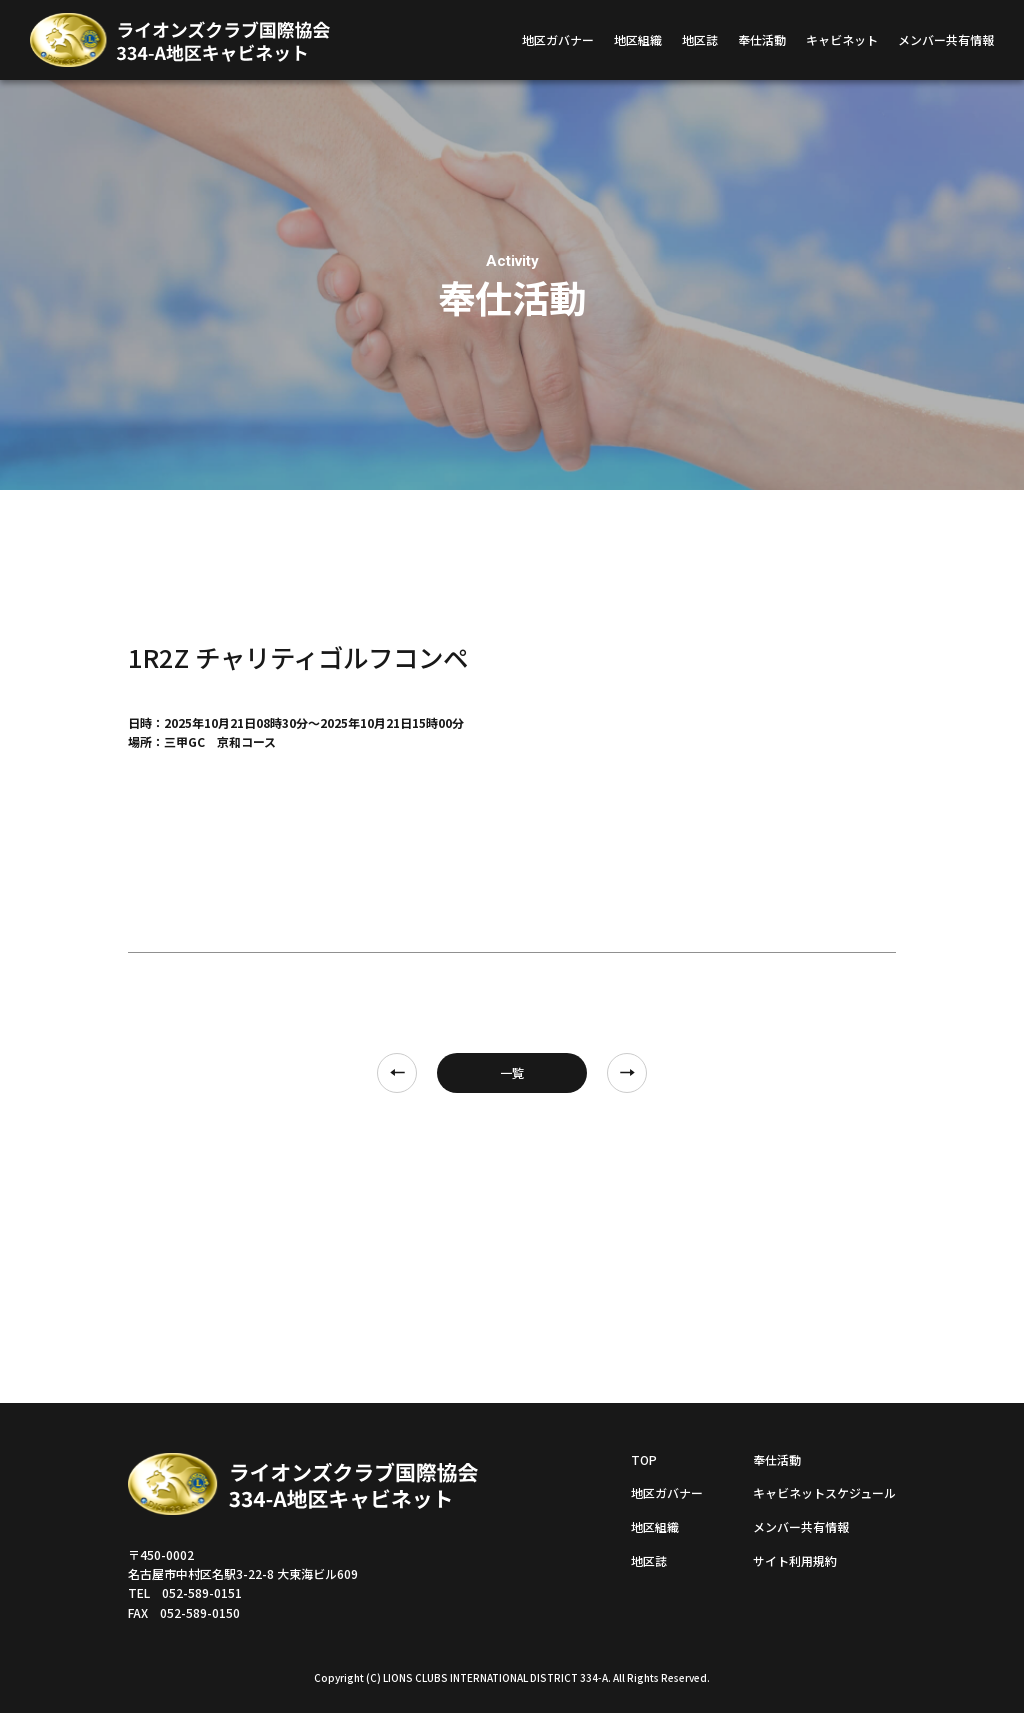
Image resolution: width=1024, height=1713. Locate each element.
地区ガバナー (558, 39)
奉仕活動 (762, 39)
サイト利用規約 (795, 1560)
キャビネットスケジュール (824, 1492)
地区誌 (700, 39)
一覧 (512, 1072)
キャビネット (842, 39)
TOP (644, 1459)
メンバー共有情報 (946, 39)
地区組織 (638, 39)
